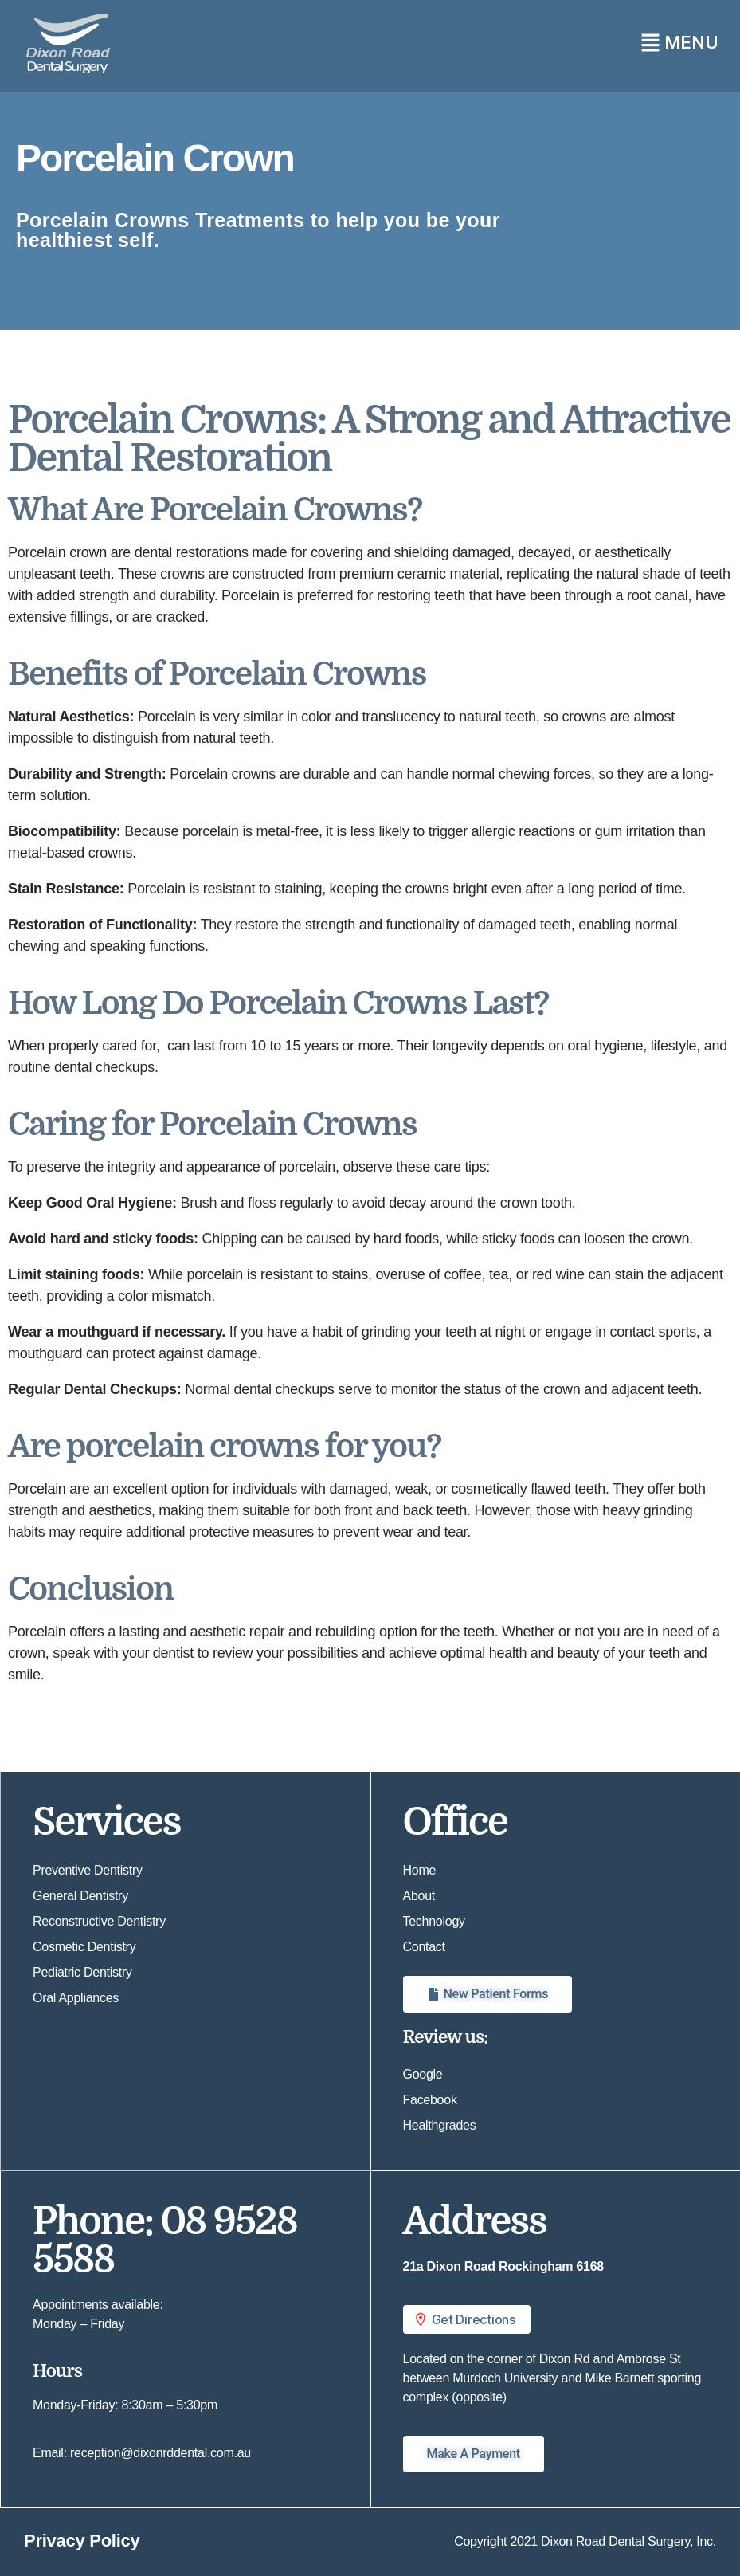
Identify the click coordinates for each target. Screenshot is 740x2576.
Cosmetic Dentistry (84, 1947)
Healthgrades (439, 2125)
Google (423, 2074)
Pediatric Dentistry (82, 1972)
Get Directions (464, 2319)
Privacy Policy (81, 2540)
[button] (555, 42)
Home (420, 1870)
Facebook (430, 2100)
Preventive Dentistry (88, 1870)
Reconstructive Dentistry (99, 1921)
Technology (434, 1921)
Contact (424, 1947)
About (419, 1896)
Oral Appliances (76, 1998)
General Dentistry (80, 1896)
